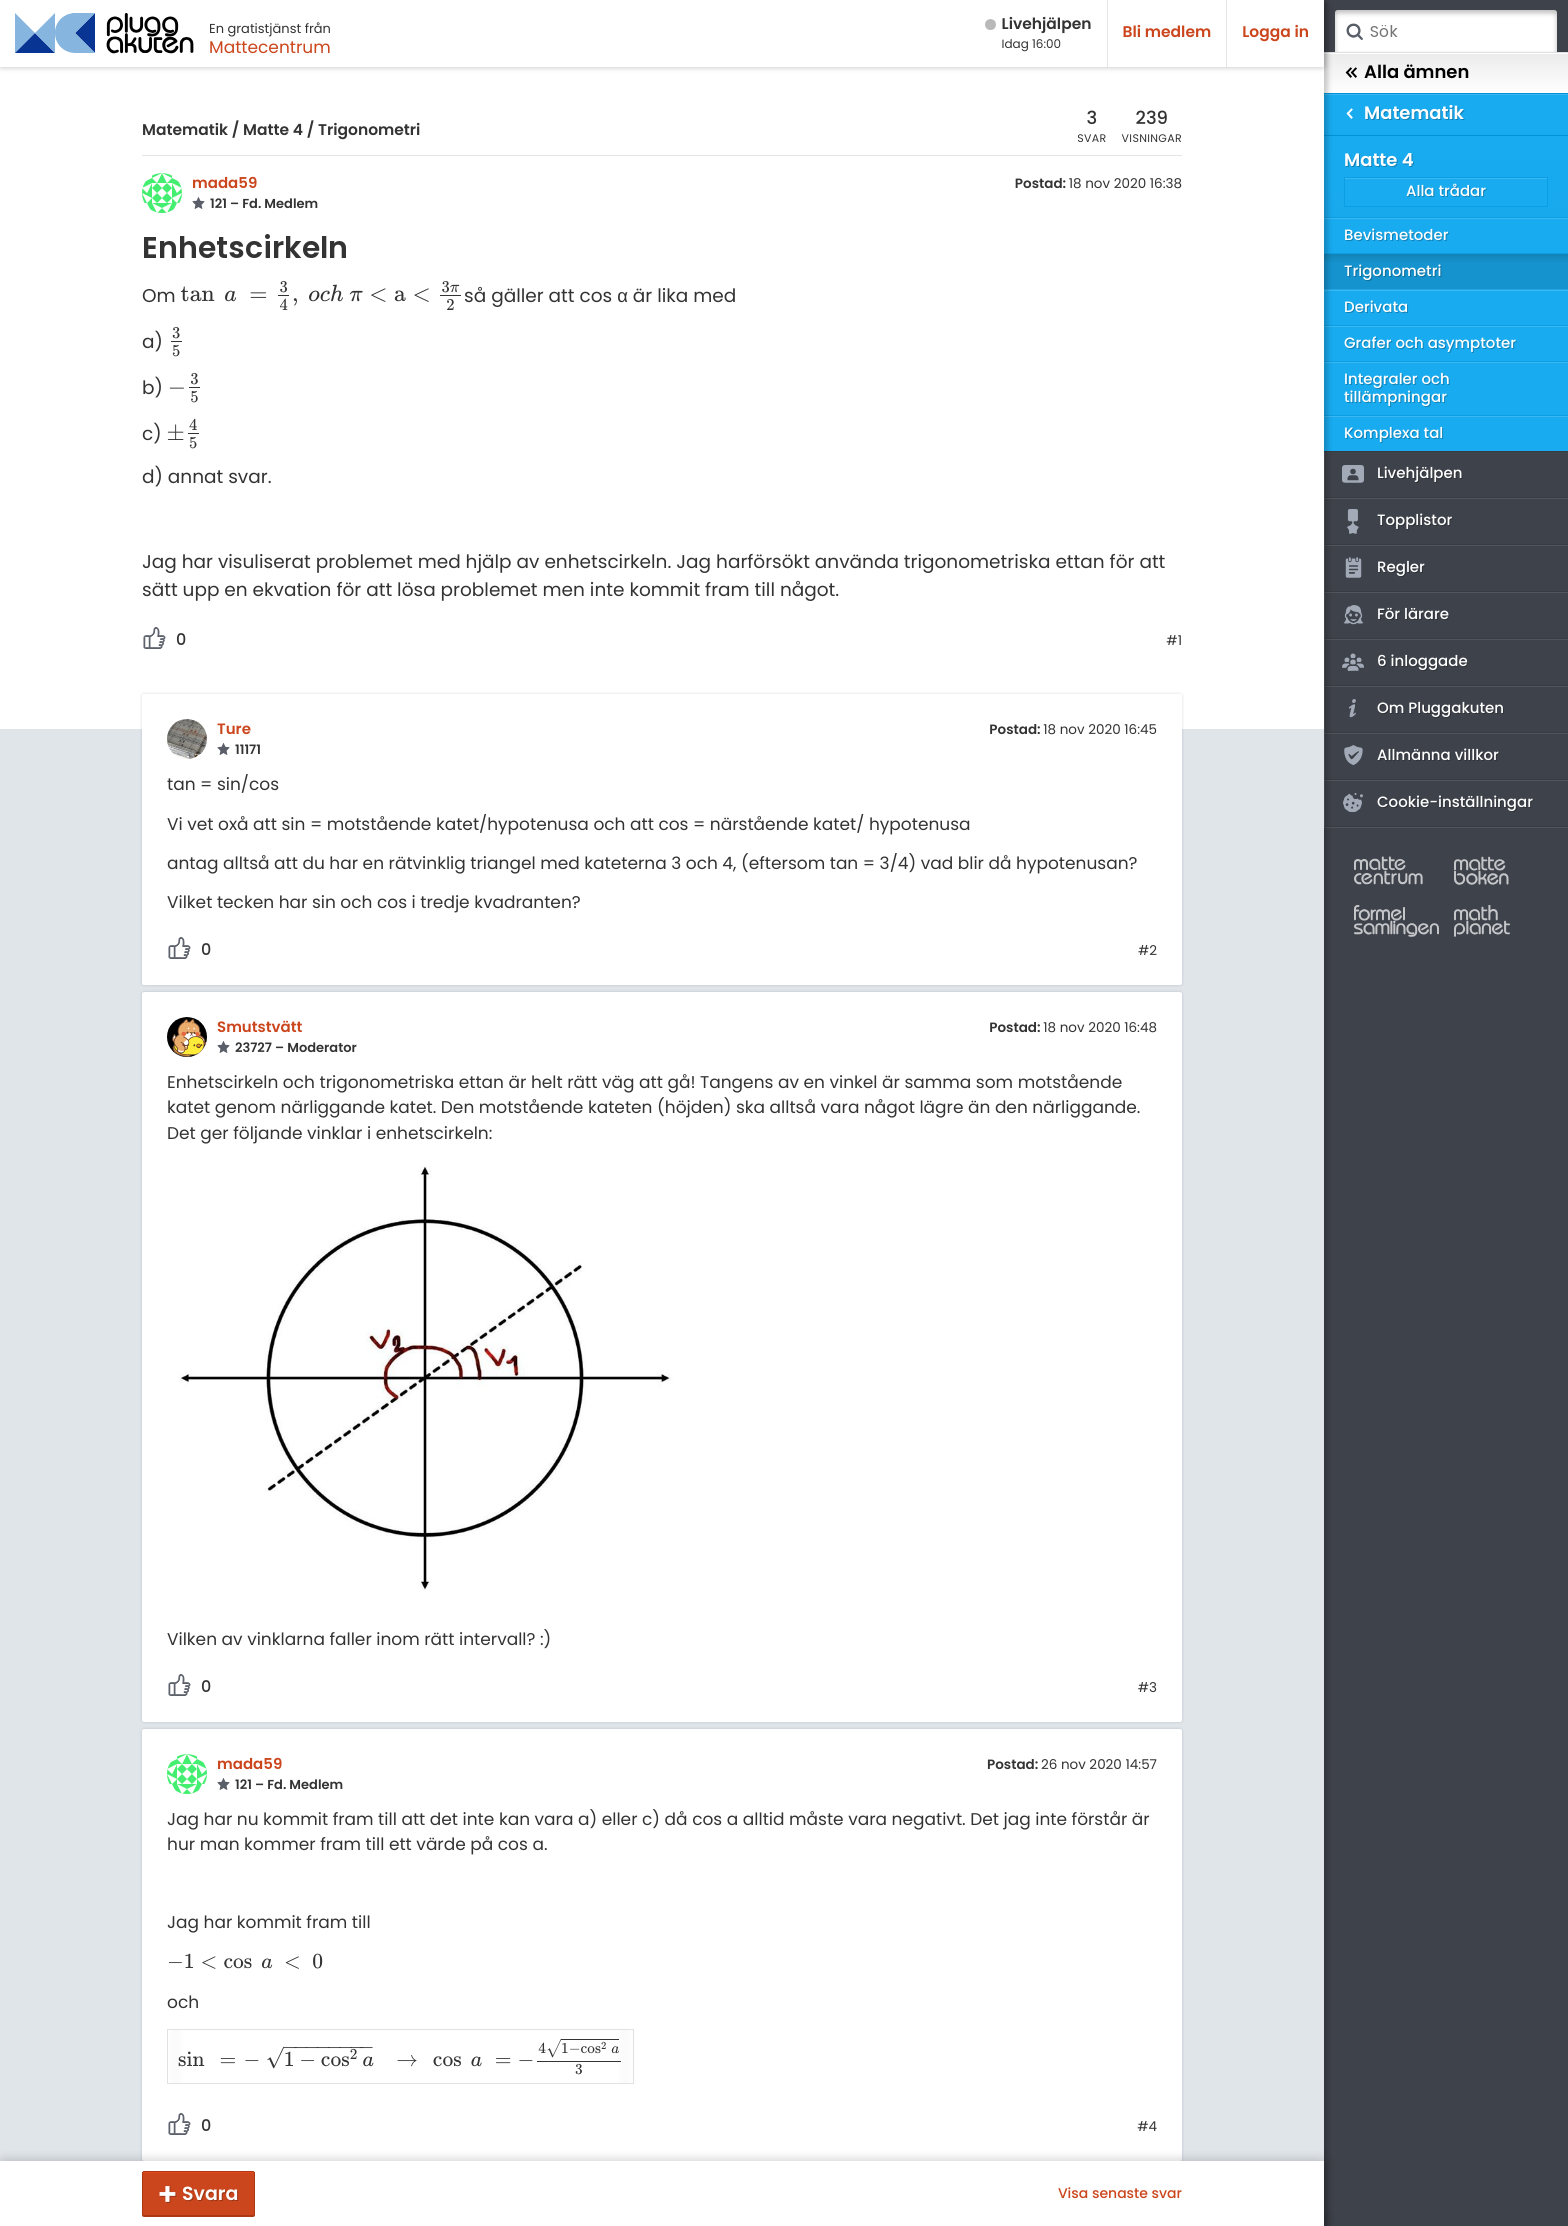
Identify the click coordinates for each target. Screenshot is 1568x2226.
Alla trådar (1446, 191)
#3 (1147, 1688)
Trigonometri (369, 130)
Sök (1354, 32)
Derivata (1376, 307)
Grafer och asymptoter (1430, 343)
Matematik (185, 130)
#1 (1174, 641)
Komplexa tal (1393, 433)
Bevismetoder (1396, 235)
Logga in (1275, 32)
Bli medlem (1167, 32)
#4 (1147, 2102)
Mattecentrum (270, 47)
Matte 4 (273, 130)
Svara (210, 2193)
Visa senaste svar (1120, 2193)
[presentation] (323, 295)
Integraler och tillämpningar (1397, 388)
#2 (1147, 951)
